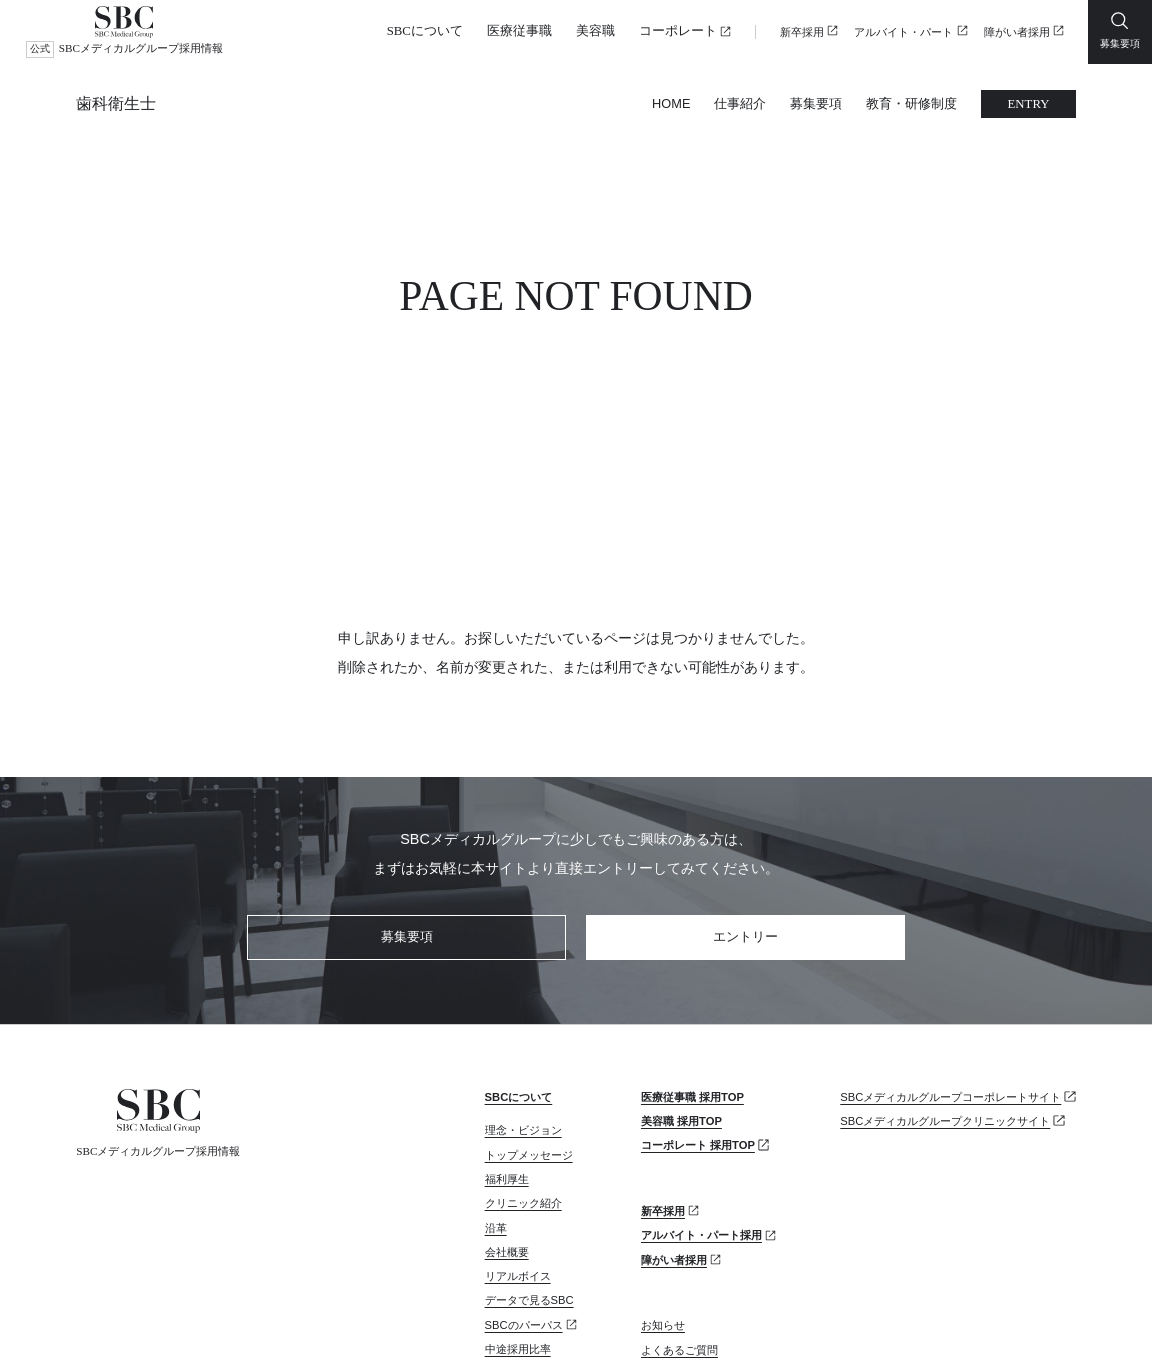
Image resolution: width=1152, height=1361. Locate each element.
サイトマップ (239, 1319)
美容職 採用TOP (681, 945)
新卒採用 (802, 32)
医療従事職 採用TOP (692, 921)
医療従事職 (519, 31)
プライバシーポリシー (126, 1319)
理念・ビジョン (523, 954)
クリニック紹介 (523, 1027)
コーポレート (678, 31)
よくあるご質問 (679, 1174)
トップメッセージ (529, 979)
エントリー (745, 760)
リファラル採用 (523, 1222)
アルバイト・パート (903, 32)
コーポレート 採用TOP (698, 969)
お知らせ (663, 1149)
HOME (671, 103)
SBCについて (425, 31)
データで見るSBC (529, 1124)
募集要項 (816, 103)
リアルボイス (518, 1100)
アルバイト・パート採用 (701, 1059)
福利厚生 (507, 1003)
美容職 (595, 31)
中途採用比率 (518, 1173)
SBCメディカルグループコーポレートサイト (950, 921)
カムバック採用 (523, 1197)
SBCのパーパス (524, 1149)
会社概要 (507, 1076)
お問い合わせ (674, 1198)
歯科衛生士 (116, 103)
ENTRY (1029, 104)
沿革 (496, 1052)
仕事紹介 (740, 103)
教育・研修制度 (911, 103)
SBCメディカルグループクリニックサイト (945, 945)
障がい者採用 (1017, 32)
